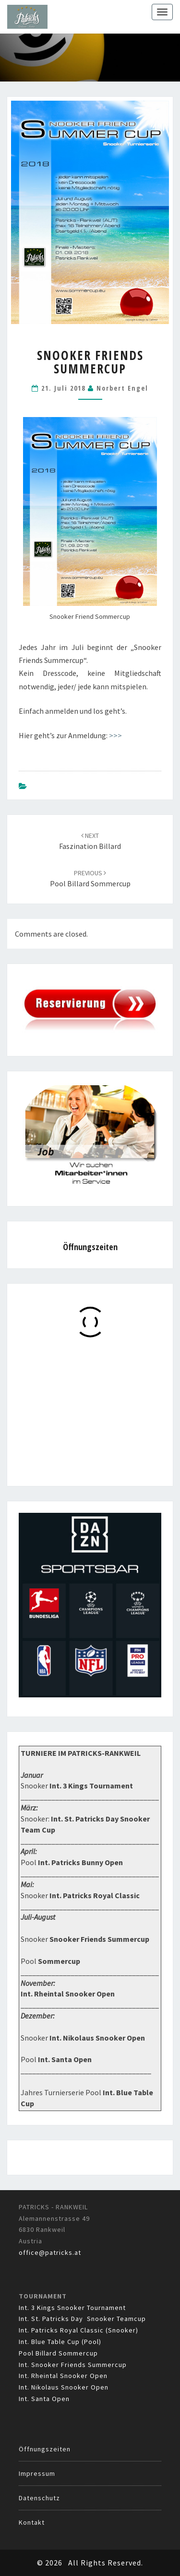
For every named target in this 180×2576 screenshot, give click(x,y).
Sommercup (59, 1961)
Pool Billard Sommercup (58, 2353)
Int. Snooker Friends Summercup (73, 2364)
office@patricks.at (50, 2252)
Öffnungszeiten (45, 2449)
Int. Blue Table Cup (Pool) (60, 2341)
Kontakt (32, 2522)
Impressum (37, 2473)
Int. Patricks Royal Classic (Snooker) (78, 2330)
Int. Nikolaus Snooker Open (63, 2387)
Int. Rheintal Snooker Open (63, 2375)
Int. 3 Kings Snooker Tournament (72, 2307)
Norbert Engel (122, 388)
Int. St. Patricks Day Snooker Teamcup (82, 2318)
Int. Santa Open (44, 2398)
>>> (115, 735)
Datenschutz (39, 2498)
